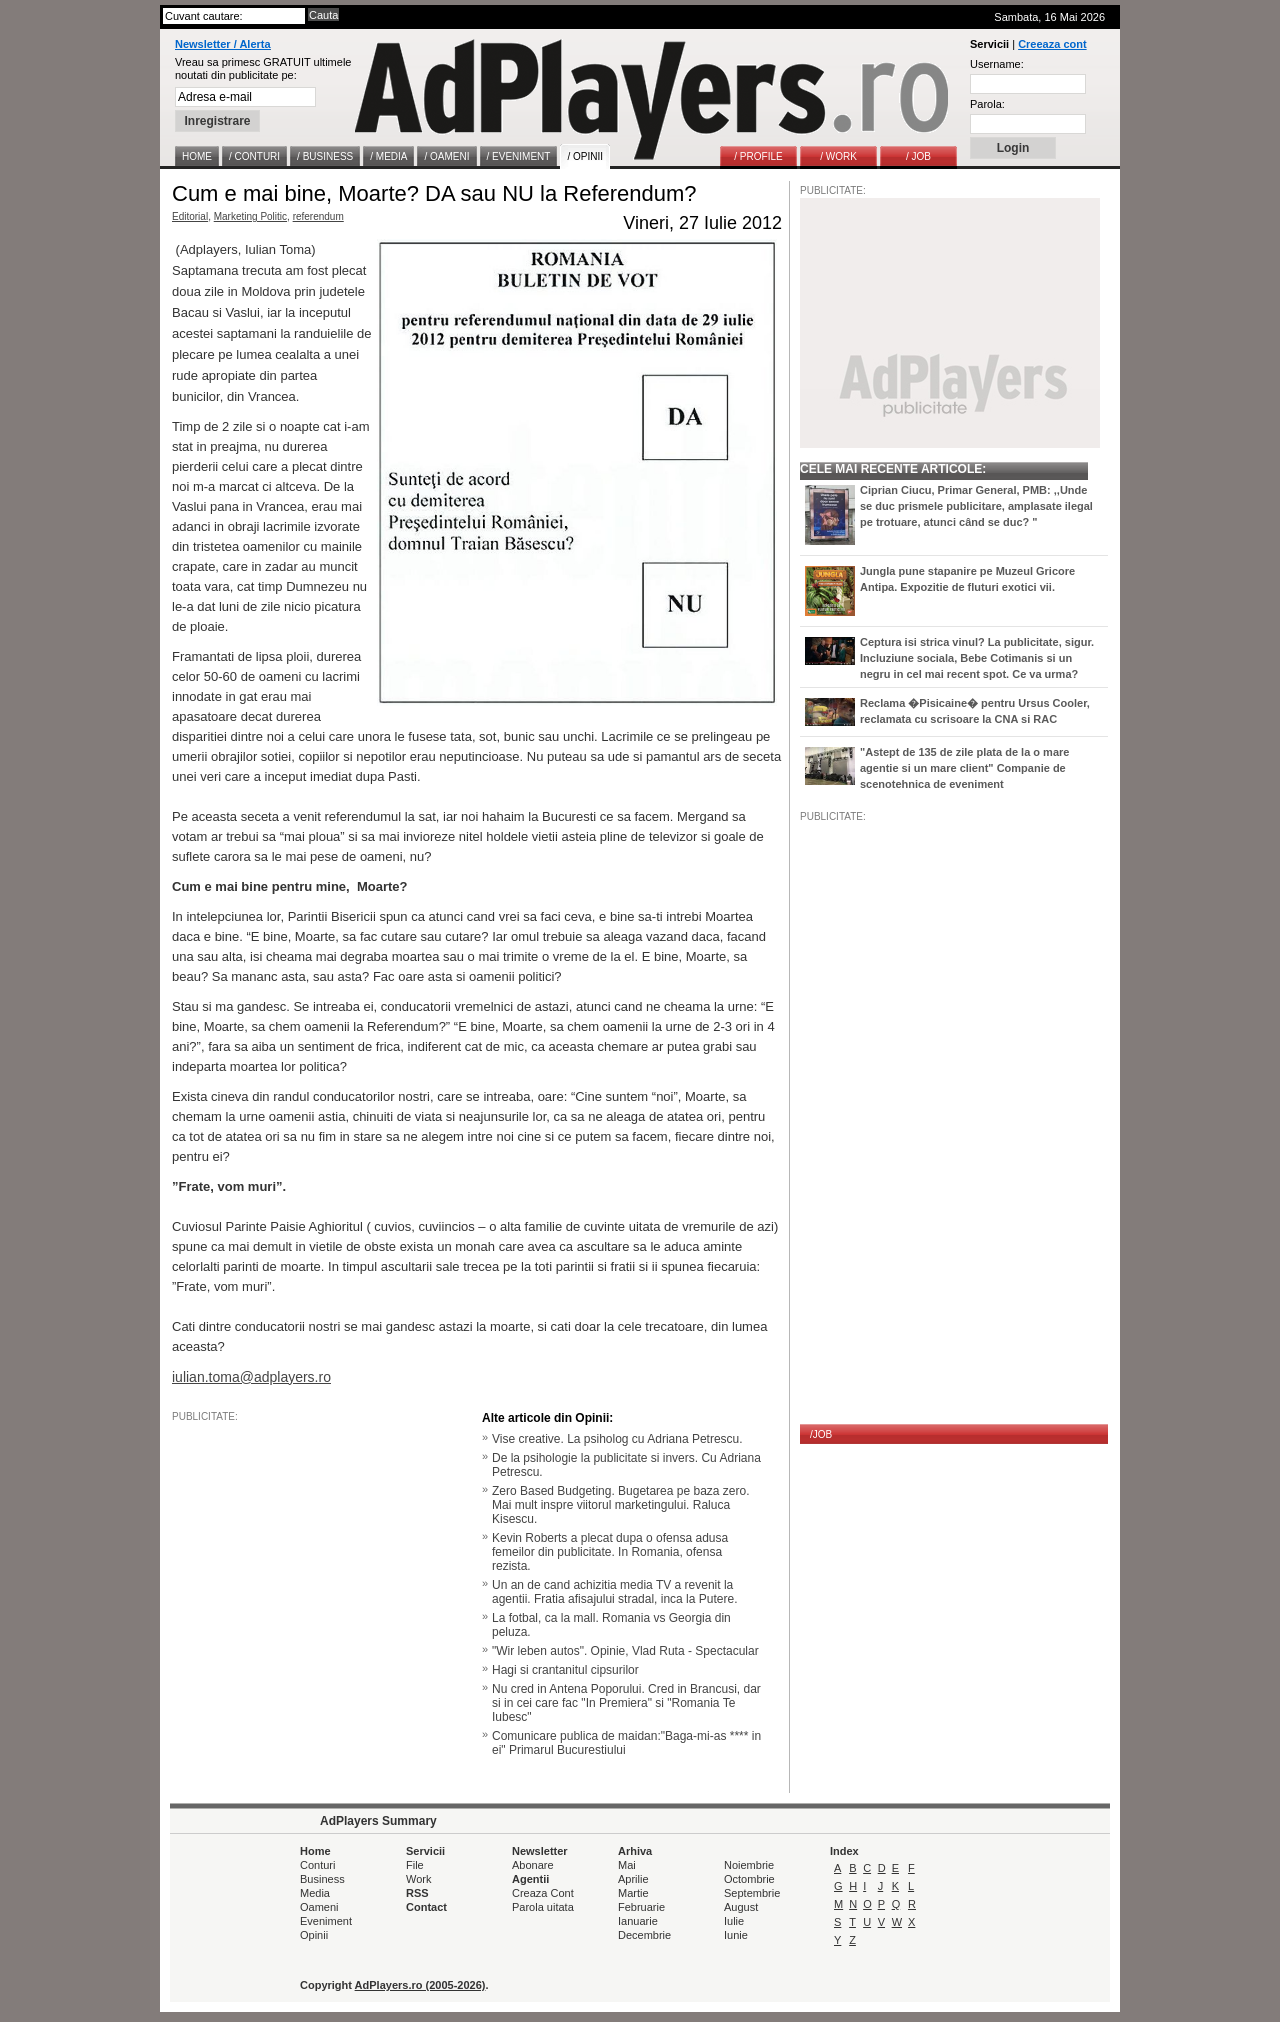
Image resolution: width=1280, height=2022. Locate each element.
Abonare (533, 1865)
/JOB (821, 1434)
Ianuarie (638, 1921)
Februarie (641, 1907)
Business (322, 1879)
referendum (318, 216)
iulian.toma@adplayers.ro (251, 1377)
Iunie (736, 1935)
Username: (997, 64)
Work (418, 1879)
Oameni (319, 1907)
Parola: (987, 104)
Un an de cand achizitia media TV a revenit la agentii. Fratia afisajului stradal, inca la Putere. (614, 1592)
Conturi (317, 1865)
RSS (417, 1893)
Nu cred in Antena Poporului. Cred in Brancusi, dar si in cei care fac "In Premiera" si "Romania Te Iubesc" (626, 1703)
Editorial (190, 216)
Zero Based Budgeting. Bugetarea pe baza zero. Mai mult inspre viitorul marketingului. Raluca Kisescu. (621, 1505)
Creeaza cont (1052, 44)
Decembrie (644, 1935)
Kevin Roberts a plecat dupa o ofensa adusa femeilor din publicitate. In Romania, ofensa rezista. (610, 1552)
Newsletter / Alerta (223, 44)
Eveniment (326, 1921)
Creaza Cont (543, 1893)
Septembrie (752, 1893)
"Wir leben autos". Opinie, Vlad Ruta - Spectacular (625, 1651)
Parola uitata (543, 1907)
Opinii (314, 1935)
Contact (426, 1907)
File (415, 1865)
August (741, 1907)
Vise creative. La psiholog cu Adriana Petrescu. (617, 1439)
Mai (627, 1865)
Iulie (734, 1921)
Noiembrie (749, 1865)
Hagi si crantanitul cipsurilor (565, 1670)
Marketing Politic (250, 216)
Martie (633, 1893)
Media (315, 1893)
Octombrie (749, 1879)
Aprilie (633, 1879)
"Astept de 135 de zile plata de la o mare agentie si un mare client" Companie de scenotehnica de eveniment (964, 768)
